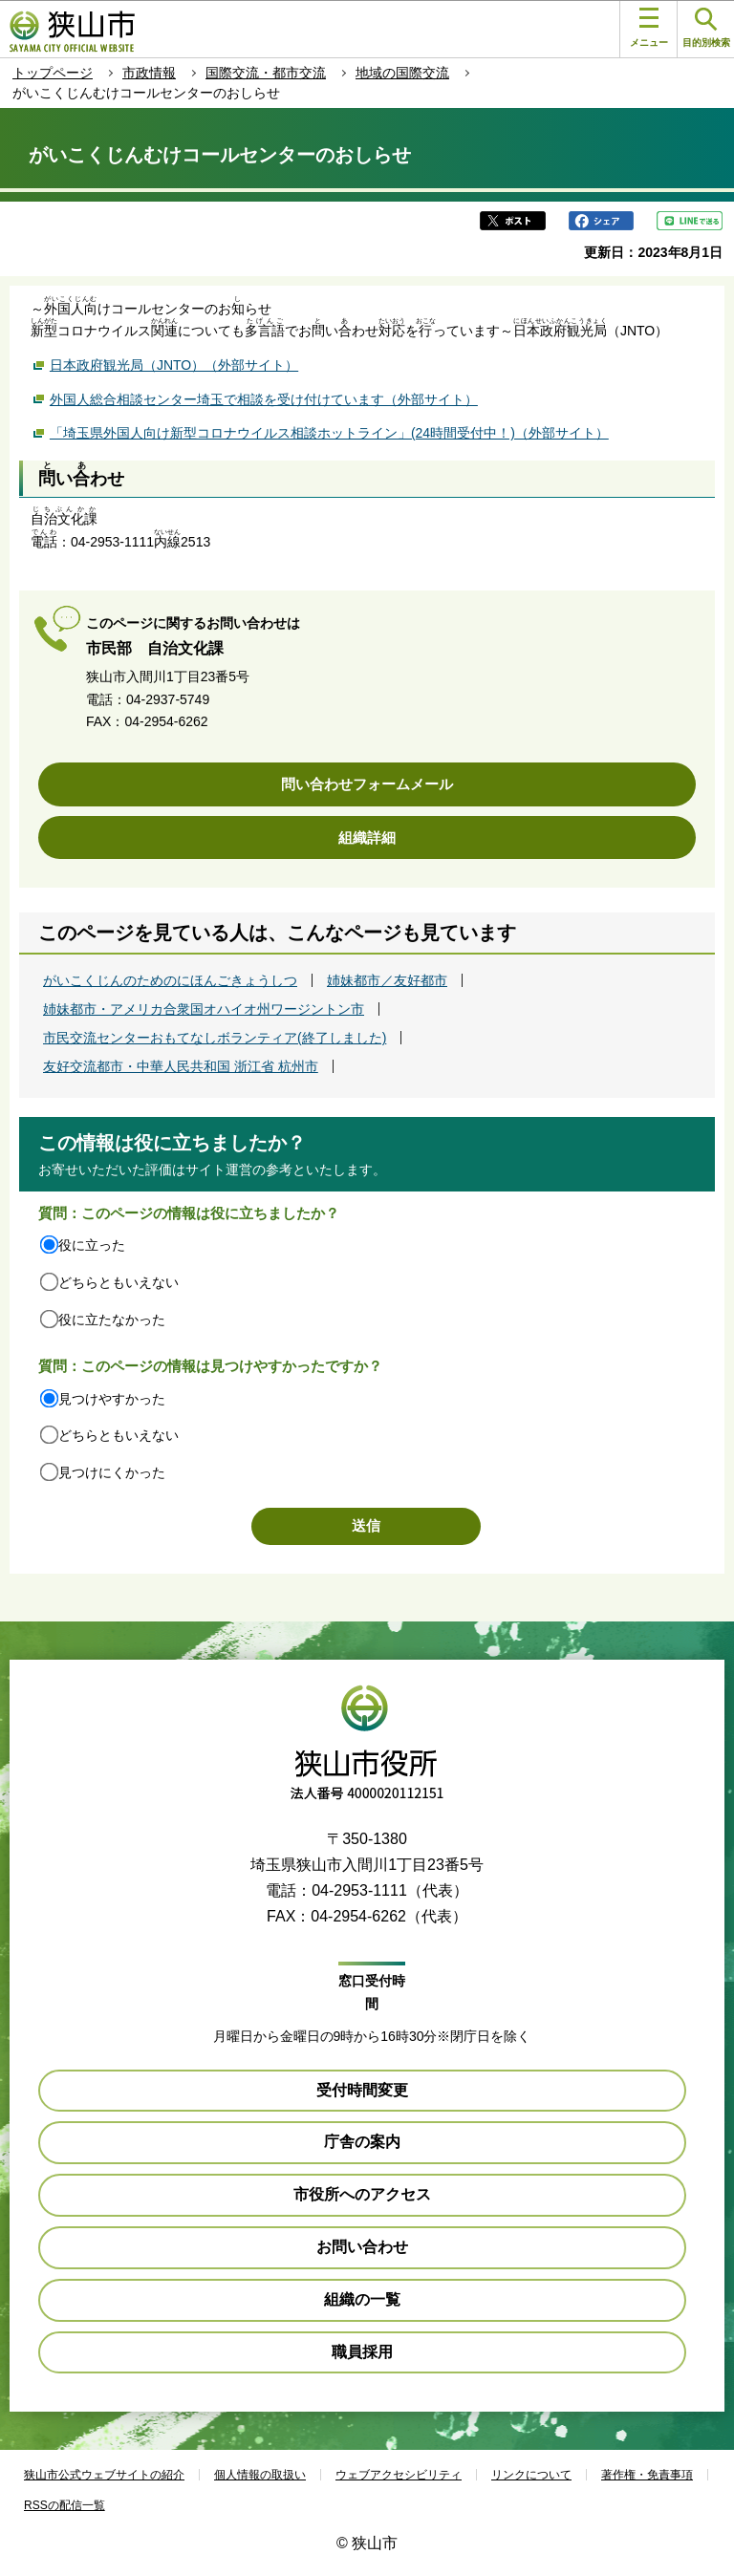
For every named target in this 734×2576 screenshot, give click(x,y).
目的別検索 (706, 28)
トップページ (52, 72)
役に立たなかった (111, 1319)
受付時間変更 (362, 2090)
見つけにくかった (111, 1472)
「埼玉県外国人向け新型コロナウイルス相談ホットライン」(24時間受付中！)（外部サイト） (329, 431)
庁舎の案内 (362, 2142)
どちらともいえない (118, 1282)
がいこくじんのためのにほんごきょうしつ (170, 980)
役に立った (91, 1245)
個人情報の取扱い (260, 2474)
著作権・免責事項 (647, 2474)
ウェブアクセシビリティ (398, 2474)
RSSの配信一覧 (64, 2505)
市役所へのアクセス (362, 2194)
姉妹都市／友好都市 (387, 980)
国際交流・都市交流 (265, 72)
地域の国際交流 (402, 72)
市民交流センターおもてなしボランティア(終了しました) (214, 1037)
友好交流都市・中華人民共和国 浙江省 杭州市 (180, 1066)
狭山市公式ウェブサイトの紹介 (104, 2474)
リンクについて (531, 2474)
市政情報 (149, 72)
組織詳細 (367, 837)
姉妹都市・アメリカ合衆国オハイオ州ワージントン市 (203, 1009)
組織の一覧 (362, 2299)
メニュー (649, 28)
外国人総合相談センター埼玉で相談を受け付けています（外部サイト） (264, 398)
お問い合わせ (362, 2247)
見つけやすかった (111, 1398)
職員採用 (362, 2352)
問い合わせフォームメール (367, 784)
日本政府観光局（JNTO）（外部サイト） (174, 363)
